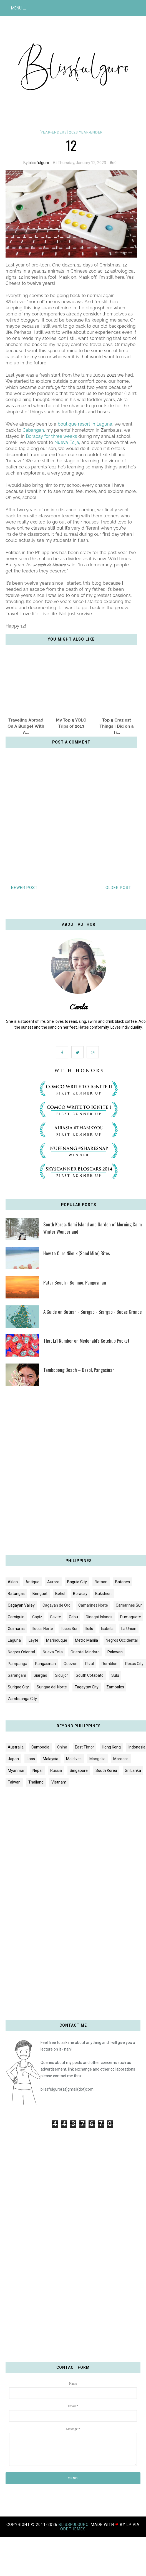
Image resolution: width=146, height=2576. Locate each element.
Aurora (53, 1582)
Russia (56, 1770)
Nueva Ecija (66, 442)
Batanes (122, 1582)
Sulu (115, 1675)
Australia (16, 1747)
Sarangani (17, 1675)
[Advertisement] (67, 1472)
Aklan (13, 1582)
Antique (32, 1582)
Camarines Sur (129, 1605)
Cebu (73, 1617)
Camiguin (16, 1617)
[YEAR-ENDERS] (54, 132)
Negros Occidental (122, 1640)
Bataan (101, 1582)
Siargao (40, 1675)
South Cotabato (90, 1675)
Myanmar (16, 1770)
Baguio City (77, 1582)
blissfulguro (39, 162)
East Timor (84, 1747)
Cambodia (40, 1747)
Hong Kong (111, 1747)
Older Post (118, 887)
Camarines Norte (93, 1605)
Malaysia (50, 1759)
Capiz (37, 1617)
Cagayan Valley (21, 1605)
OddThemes (73, 2529)
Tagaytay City (87, 1687)
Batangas (16, 1593)
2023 (74, 132)
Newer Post (24, 887)
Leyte (33, 1640)
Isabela (107, 1628)
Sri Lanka (133, 1770)
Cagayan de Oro (56, 1605)
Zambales (115, 1687)
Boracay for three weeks (51, 436)
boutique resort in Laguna (85, 424)
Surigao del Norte (52, 1687)
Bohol (60, 1593)
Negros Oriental (21, 1652)
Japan (13, 1759)
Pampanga (17, 1663)
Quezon (70, 1663)
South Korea (106, 1770)
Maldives (74, 1759)
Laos (31, 1759)
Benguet (39, 1593)
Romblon (109, 1663)
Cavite (55, 1617)
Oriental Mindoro (85, 1652)
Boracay (80, 1593)
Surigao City (18, 1687)
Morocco (121, 1759)
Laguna (14, 1640)
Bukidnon (103, 1593)
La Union (128, 1628)
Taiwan (14, 1782)
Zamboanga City (22, 1698)
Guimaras (16, 1628)
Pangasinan (45, 1663)
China (62, 1747)
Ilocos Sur (69, 1628)
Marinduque (56, 1640)
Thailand (36, 1782)
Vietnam (58, 1782)
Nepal (37, 1770)
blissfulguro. (75, 2524)
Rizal (89, 1663)
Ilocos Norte (42, 1628)
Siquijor (61, 1675)
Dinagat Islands (99, 1617)
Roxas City (134, 1663)
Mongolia (97, 1759)
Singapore (79, 1770)
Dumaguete (130, 1617)
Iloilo (89, 1628)
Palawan (115, 1652)
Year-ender (91, 132)
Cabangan (33, 430)
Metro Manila (86, 1640)
